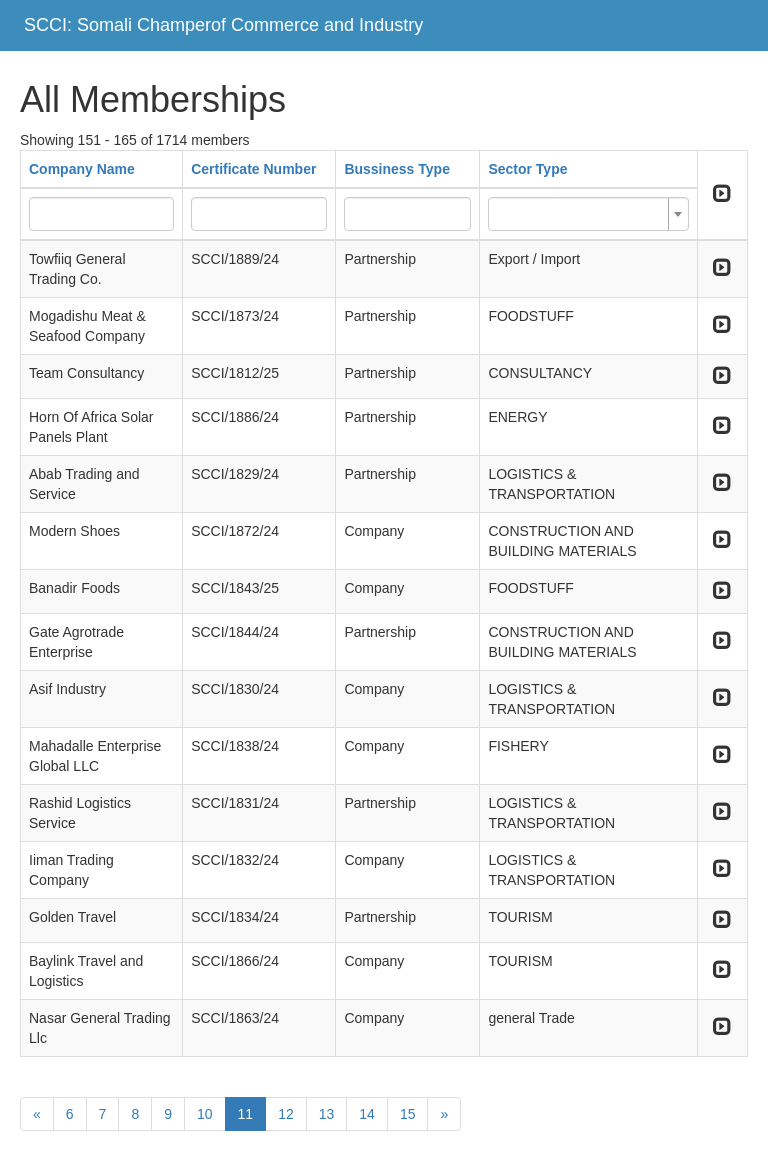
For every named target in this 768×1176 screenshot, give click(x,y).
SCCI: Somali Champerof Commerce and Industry (223, 25)
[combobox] (588, 214)
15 (408, 1114)
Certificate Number (253, 169)
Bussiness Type (397, 169)
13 (327, 1114)
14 (367, 1114)
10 (205, 1114)
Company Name (82, 169)
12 (286, 1114)
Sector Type (527, 169)
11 (246, 1114)
